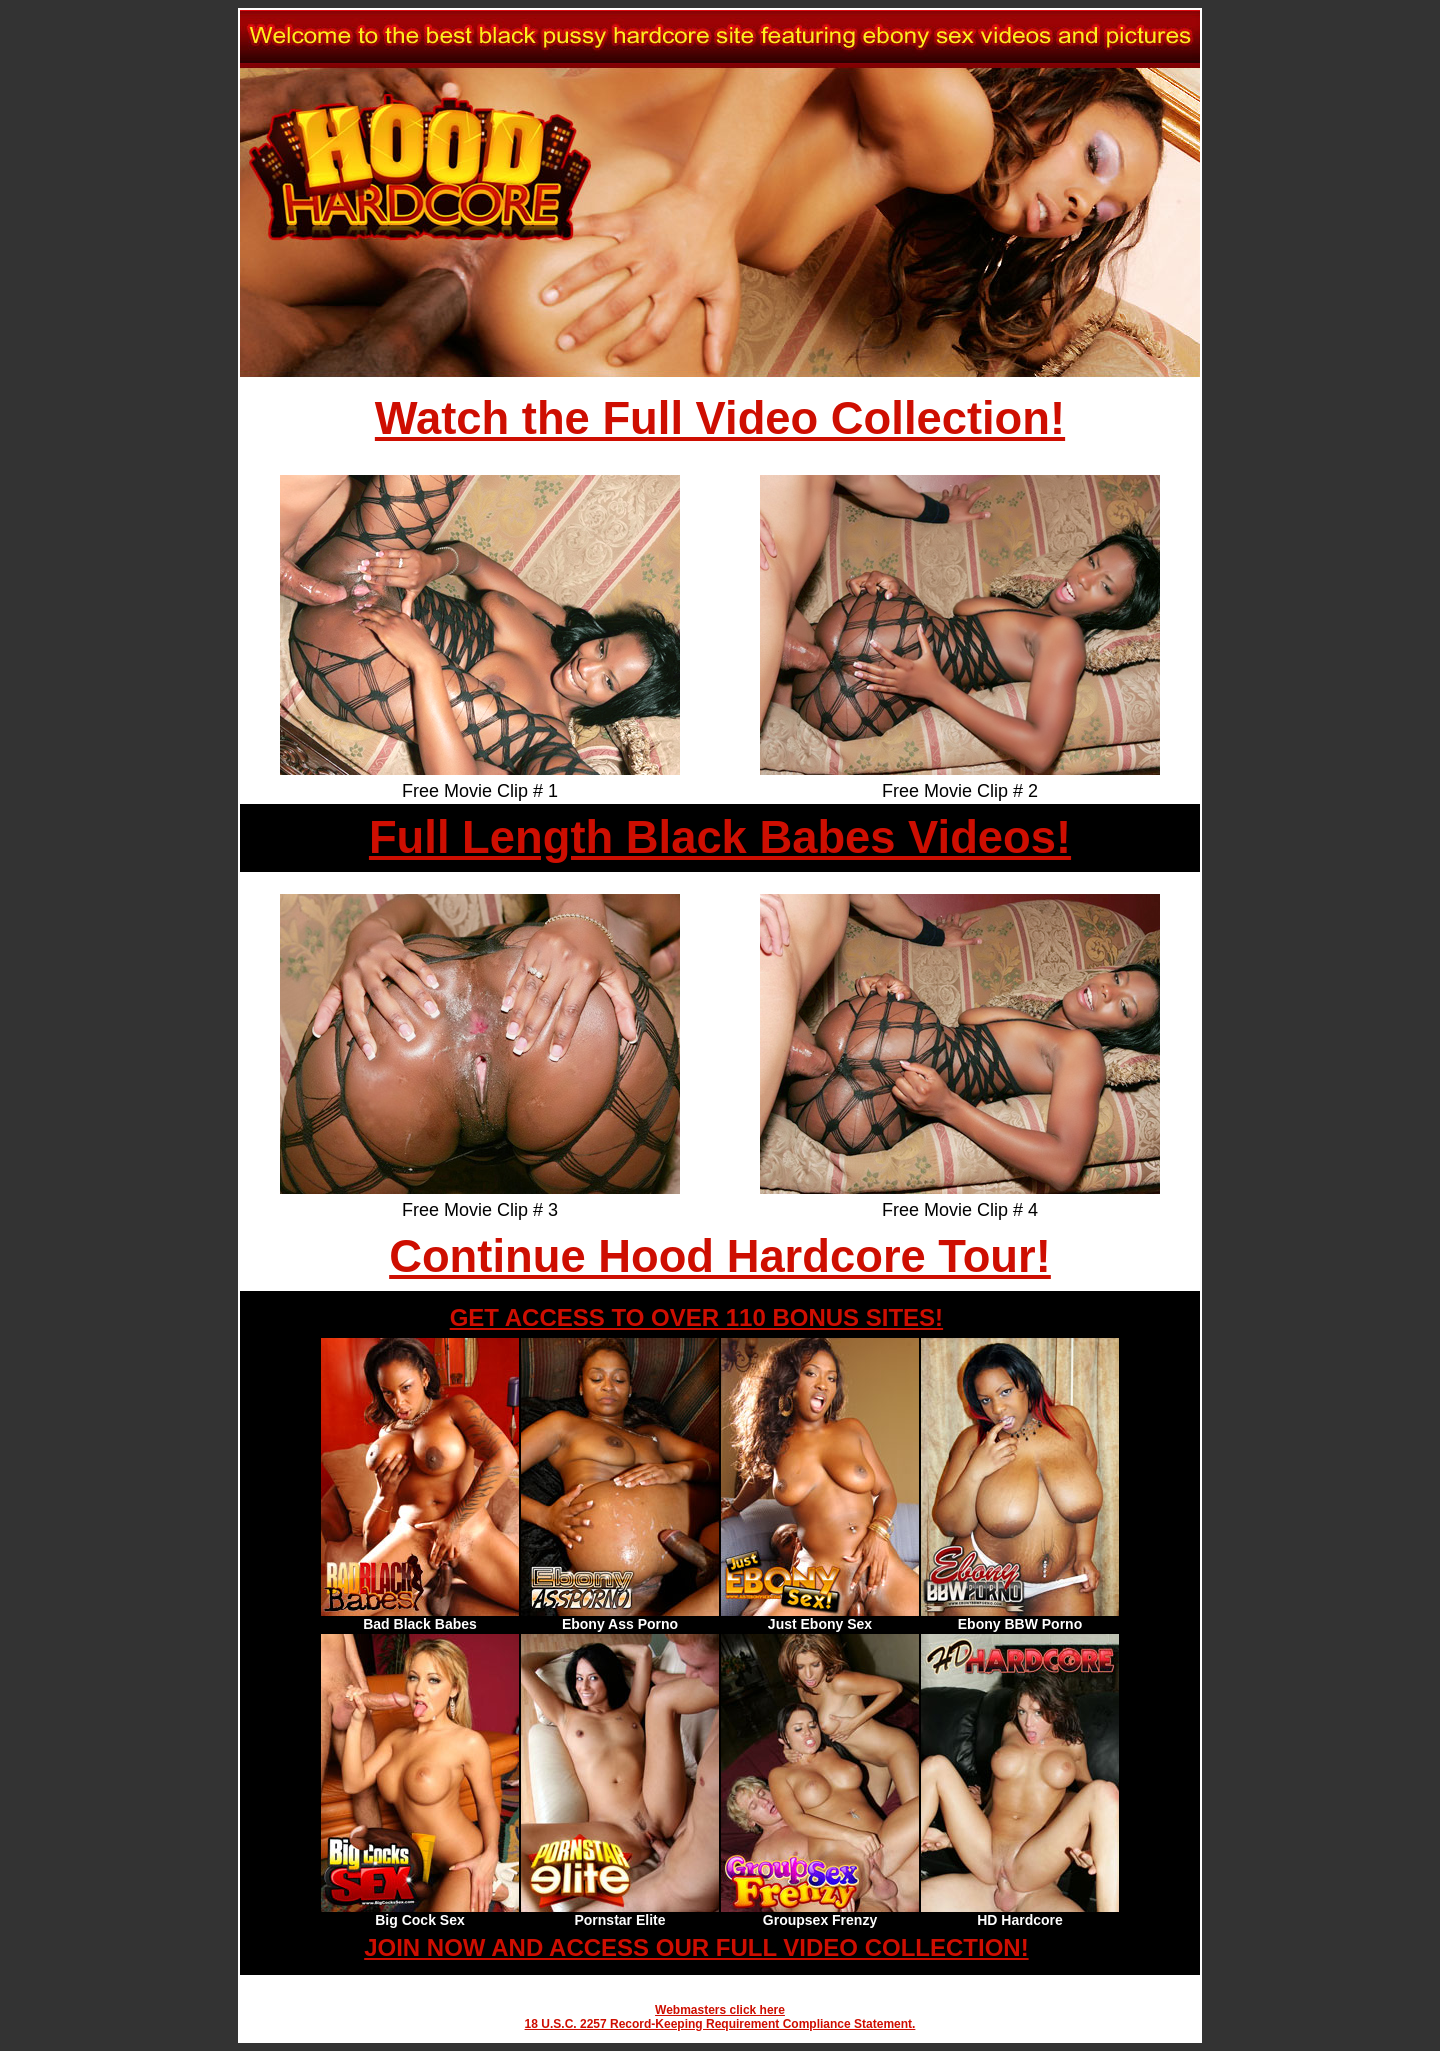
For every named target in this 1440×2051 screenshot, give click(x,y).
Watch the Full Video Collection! (720, 418)
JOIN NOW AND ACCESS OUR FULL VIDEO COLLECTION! (696, 1947)
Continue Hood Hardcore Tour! (720, 1256)
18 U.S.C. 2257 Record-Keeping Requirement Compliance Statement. (720, 2024)
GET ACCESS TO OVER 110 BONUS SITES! (696, 1317)
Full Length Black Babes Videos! (720, 837)
